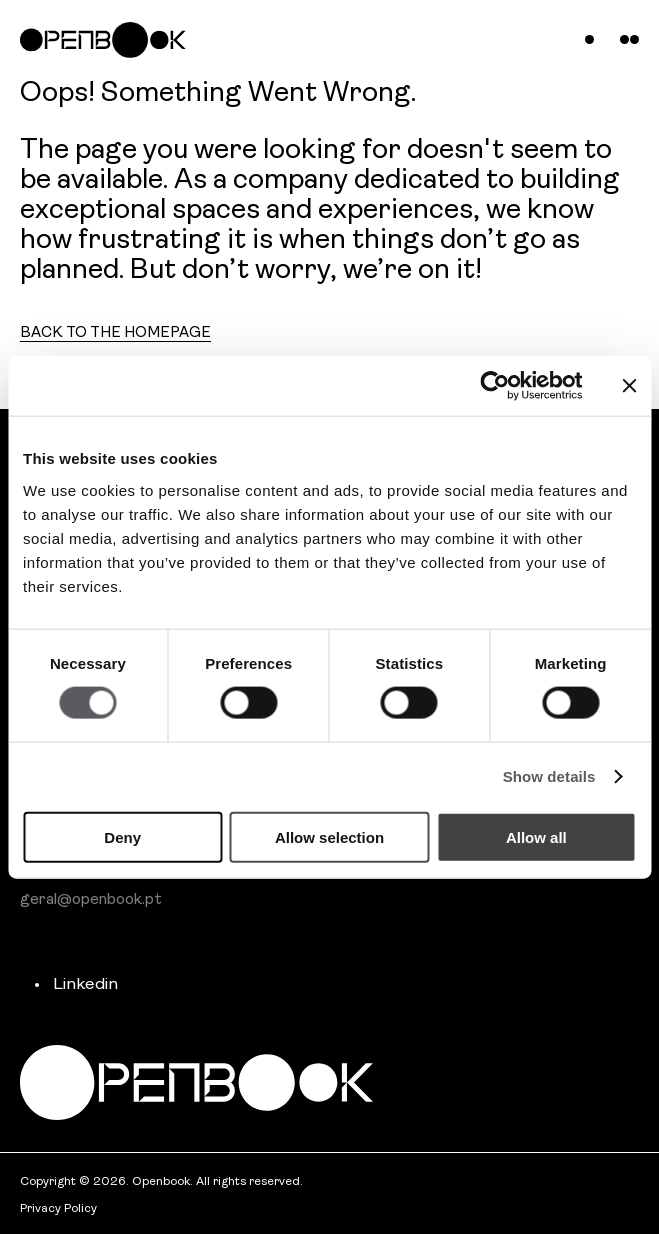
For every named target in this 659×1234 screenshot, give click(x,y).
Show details (549, 776)
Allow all (536, 836)
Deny (122, 836)
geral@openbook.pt (91, 900)
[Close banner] (629, 386)
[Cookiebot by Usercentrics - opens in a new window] (495, 386)
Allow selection (329, 836)
